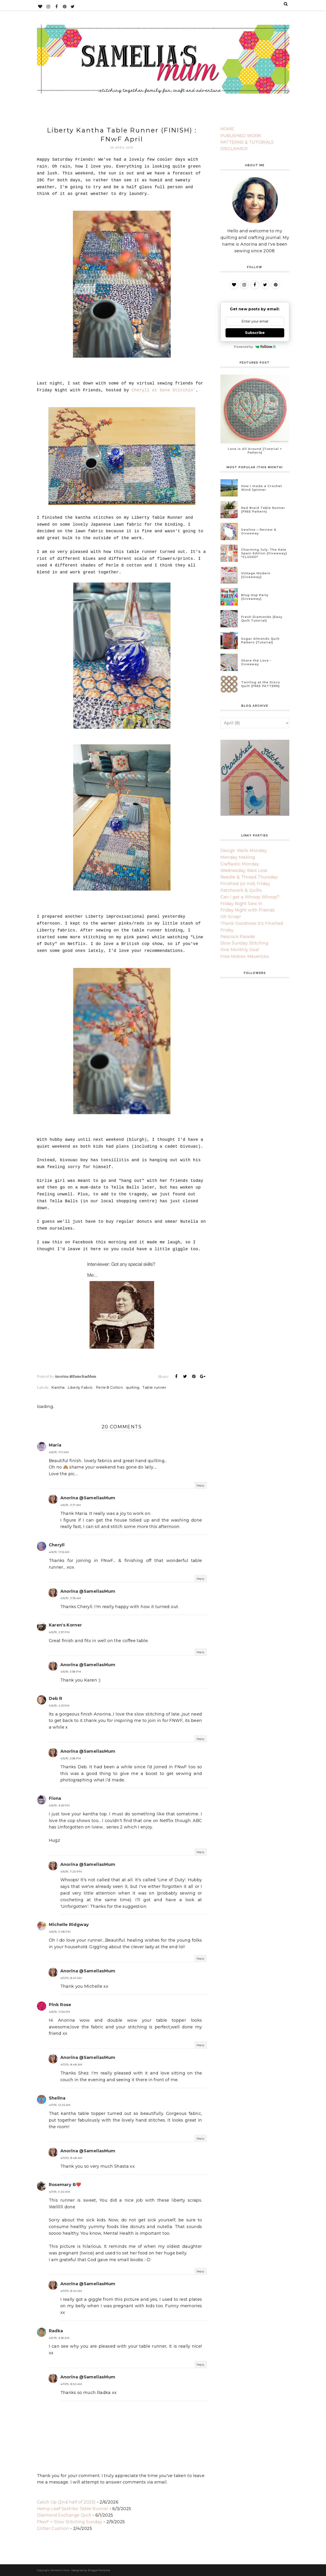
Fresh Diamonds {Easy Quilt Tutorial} (261, 618)
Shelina (57, 2098)
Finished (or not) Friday (245, 883)
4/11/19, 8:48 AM (71, 2064)
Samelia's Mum (60, 2570)
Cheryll (57, 1544)
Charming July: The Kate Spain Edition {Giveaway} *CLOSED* (264, 553)
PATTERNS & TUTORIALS (247, 142)
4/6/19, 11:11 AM (59, 1452)
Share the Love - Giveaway (256, 662)
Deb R (55, 1698)
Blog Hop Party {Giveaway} (255, 596)
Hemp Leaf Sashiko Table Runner (73, 2508)
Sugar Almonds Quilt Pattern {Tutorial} (260, 640)
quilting (132, 1387)
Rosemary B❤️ (65, 2184)
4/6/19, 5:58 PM (70, 1671)
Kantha (57, 1387)
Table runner (154, 1387)
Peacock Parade (237, 936)
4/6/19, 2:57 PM (59, 1632)
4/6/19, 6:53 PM (59, 1805)
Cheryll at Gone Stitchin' (164, 390)
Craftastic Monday (239, 863)
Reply (201, 1485)
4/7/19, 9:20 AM (59, 2191)
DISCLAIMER (234, 148)
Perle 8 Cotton (109, 1387)
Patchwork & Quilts (241, 890)
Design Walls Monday (243, 850)
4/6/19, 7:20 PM (71, 1871)
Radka (56, 2330)
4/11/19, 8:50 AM (71, 2384)
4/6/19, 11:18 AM (70, 1598)
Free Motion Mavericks (244, 956)
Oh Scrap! (230, 916)
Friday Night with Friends (247, 910)
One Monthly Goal (239, 949)
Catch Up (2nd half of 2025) (66, 2502)
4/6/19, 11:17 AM (70, 1505)
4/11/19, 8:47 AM (71, 1978)
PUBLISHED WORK (240, 135)
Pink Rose (60, 2004)
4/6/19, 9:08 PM (59, 1931)
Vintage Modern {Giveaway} (255, 575)
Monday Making (237, 857)
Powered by (255, 346)
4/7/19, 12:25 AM (59, 2105)
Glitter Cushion (53, 2528)
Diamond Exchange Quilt (64, 2515)
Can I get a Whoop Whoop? (249, 897)
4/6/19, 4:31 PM (59, 1705)
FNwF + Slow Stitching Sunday (69, 2521)
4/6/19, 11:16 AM (59, 1552)
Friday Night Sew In (241, 903)
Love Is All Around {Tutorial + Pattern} (255, 450)
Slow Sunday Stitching (244, 943)
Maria (55, 1445)
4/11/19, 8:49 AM (71, 2291)
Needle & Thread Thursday (249, 877)
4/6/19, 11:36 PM (59, 2011)
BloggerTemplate (99, 2570)
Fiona (55, 1798)
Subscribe (255, 333)
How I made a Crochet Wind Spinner (261, 487)
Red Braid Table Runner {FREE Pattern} (263, 509)
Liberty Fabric (80, 1387)
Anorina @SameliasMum (87, 1497)
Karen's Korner (65, 1625)
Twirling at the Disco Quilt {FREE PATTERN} (260, 684)
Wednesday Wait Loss (243, 870)
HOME (227, 129)
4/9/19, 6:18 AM (59, 2338)
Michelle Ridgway (69, 1924)
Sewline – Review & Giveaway (258, 531)
